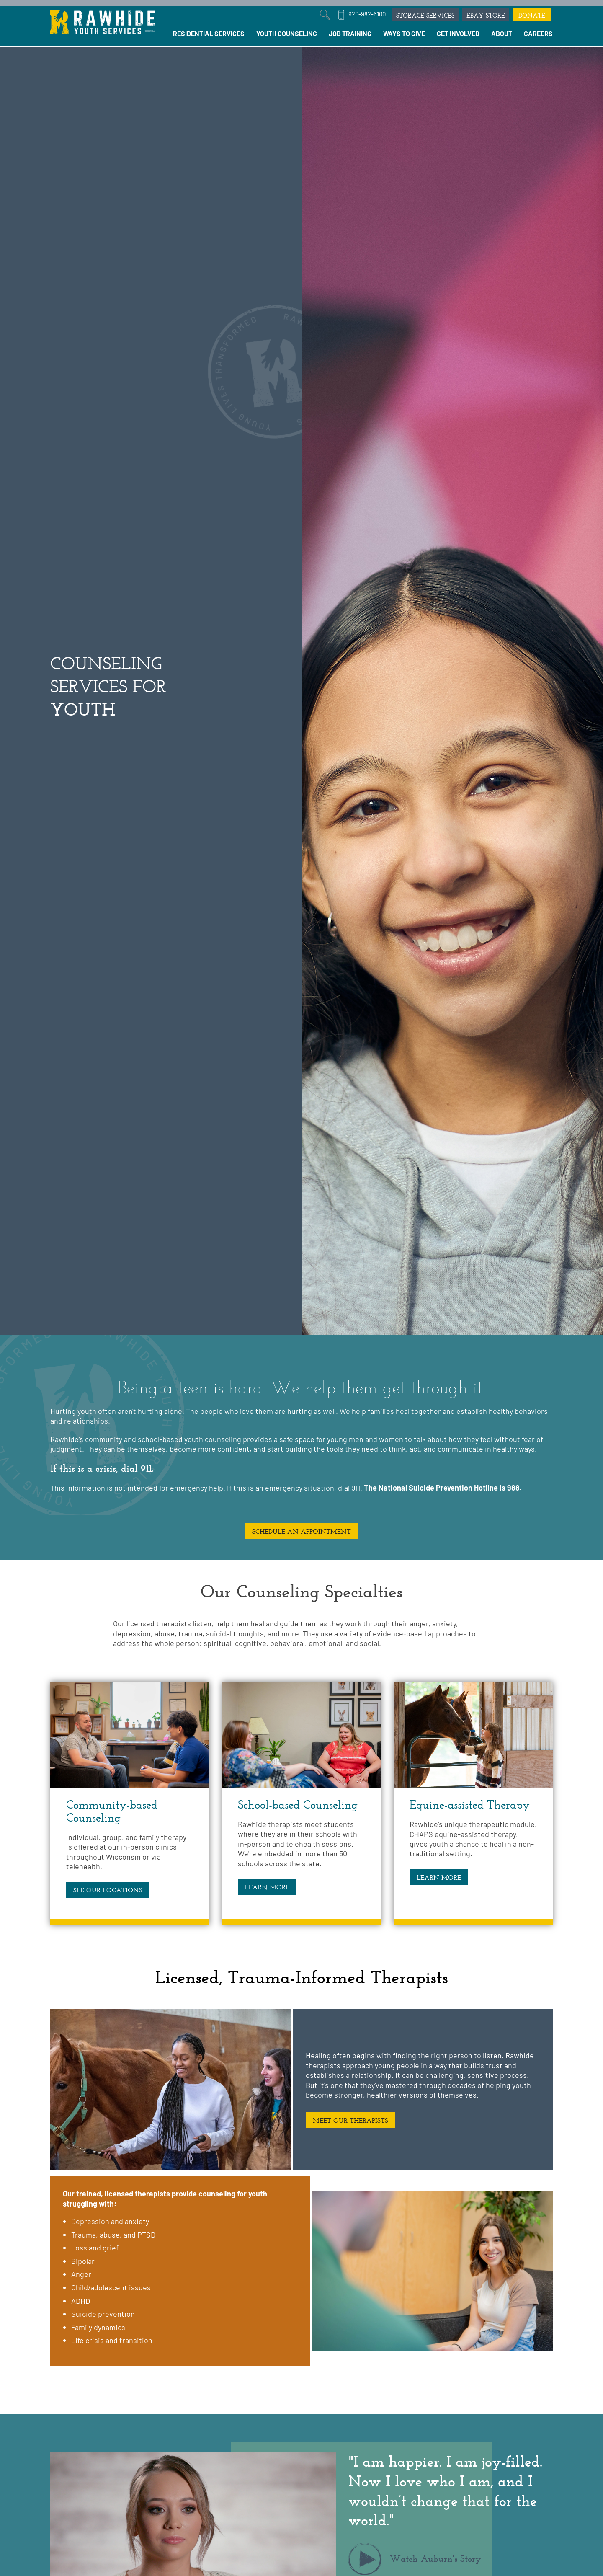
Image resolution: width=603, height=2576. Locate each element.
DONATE (531, 15)
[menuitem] (209, 33)
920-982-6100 (367, 14)
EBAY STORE (485, 15)
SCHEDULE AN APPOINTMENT (301, 1531)
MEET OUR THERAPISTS (350, 2120)
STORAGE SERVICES (425, 15)
